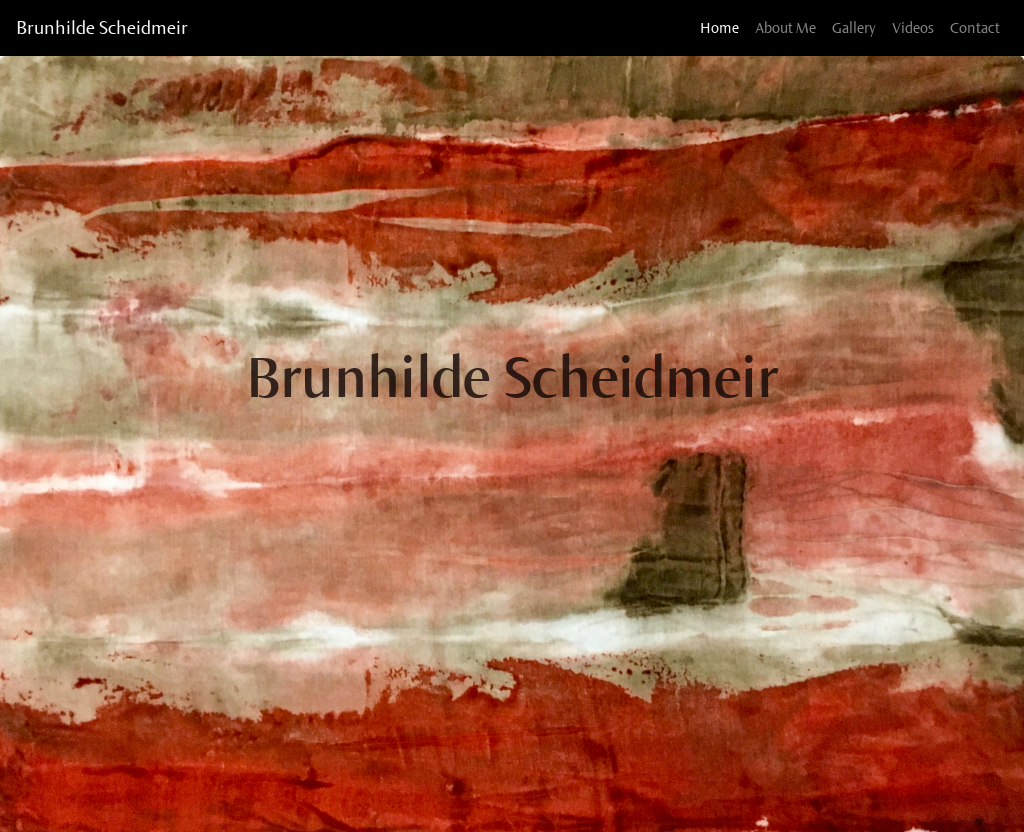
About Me (785, 28)
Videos (913, 28)
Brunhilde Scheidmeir (102, 28)
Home (723, 26)
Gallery (854, 28)
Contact (975, 28)
